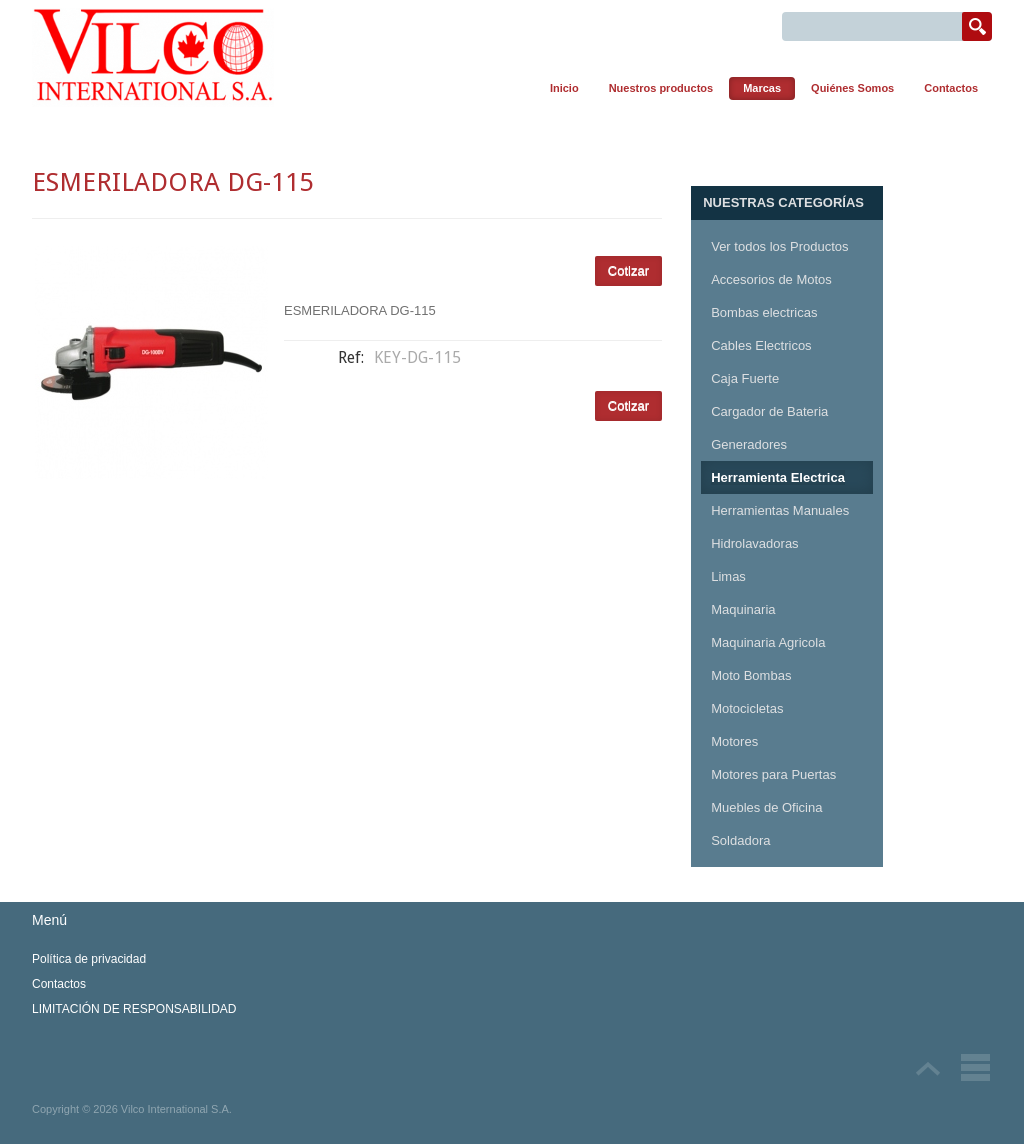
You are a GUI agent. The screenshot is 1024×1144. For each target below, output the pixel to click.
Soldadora (740, 840)
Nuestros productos (661, 88)
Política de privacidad (89, 959)
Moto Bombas (751, 675)
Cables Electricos (761, 345)
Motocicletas (747, 708)
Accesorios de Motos (771, 279)
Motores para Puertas (773, 774)
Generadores (749, 444)
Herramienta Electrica (778, 477)
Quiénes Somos (852, 88)
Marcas (762, 88)
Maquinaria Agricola (768, 642)
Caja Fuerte (745, 378)
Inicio (564, 88)
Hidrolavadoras (754, 543)
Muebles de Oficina (766, 807)
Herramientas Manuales (780, 510)
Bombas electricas (764, 312)
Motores (734, 741)
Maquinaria (743, 609)
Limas (728, 576)
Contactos (951, 88)
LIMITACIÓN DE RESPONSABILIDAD (134, 1009)
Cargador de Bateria (769, 411)
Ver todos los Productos (779, 246)
